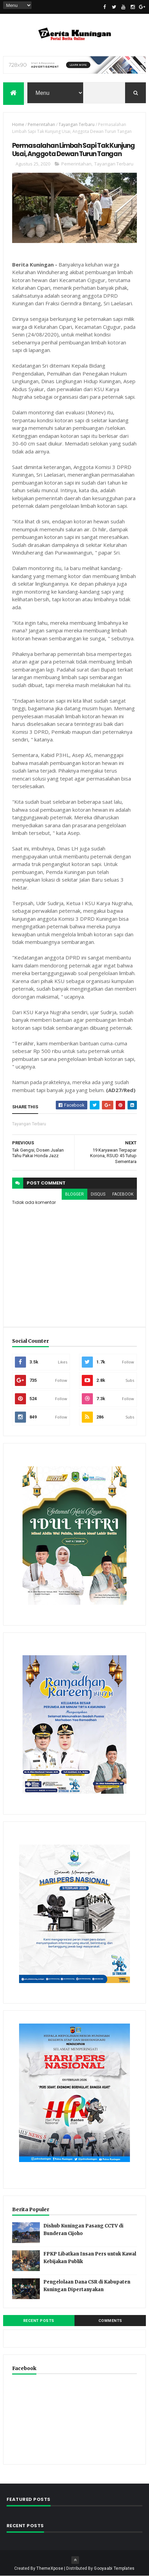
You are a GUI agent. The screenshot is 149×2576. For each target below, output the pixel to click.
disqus (98, 1194)
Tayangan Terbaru (77, 125)
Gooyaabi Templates (114, 2568)
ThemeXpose (49, 2568)
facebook (122, 1194)
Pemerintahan (41, 125)
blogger (74, 1194)
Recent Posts (38, 2321)
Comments (110, 2321)
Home (18, 125)
